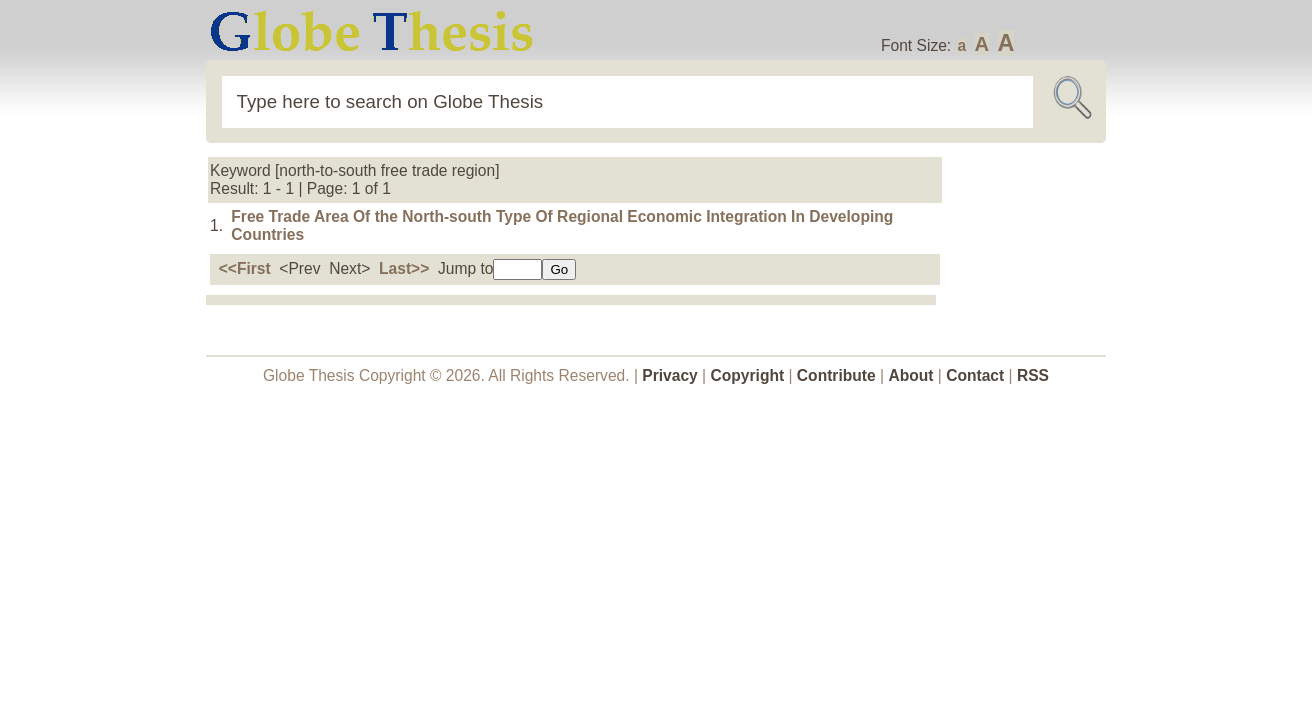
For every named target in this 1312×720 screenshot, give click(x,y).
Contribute (836, 375)
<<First (245, 268)
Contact (977, 375)
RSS (1033, 375)
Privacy (670, 375)
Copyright (748, 375)
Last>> (404, 268)
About (910, 375)
